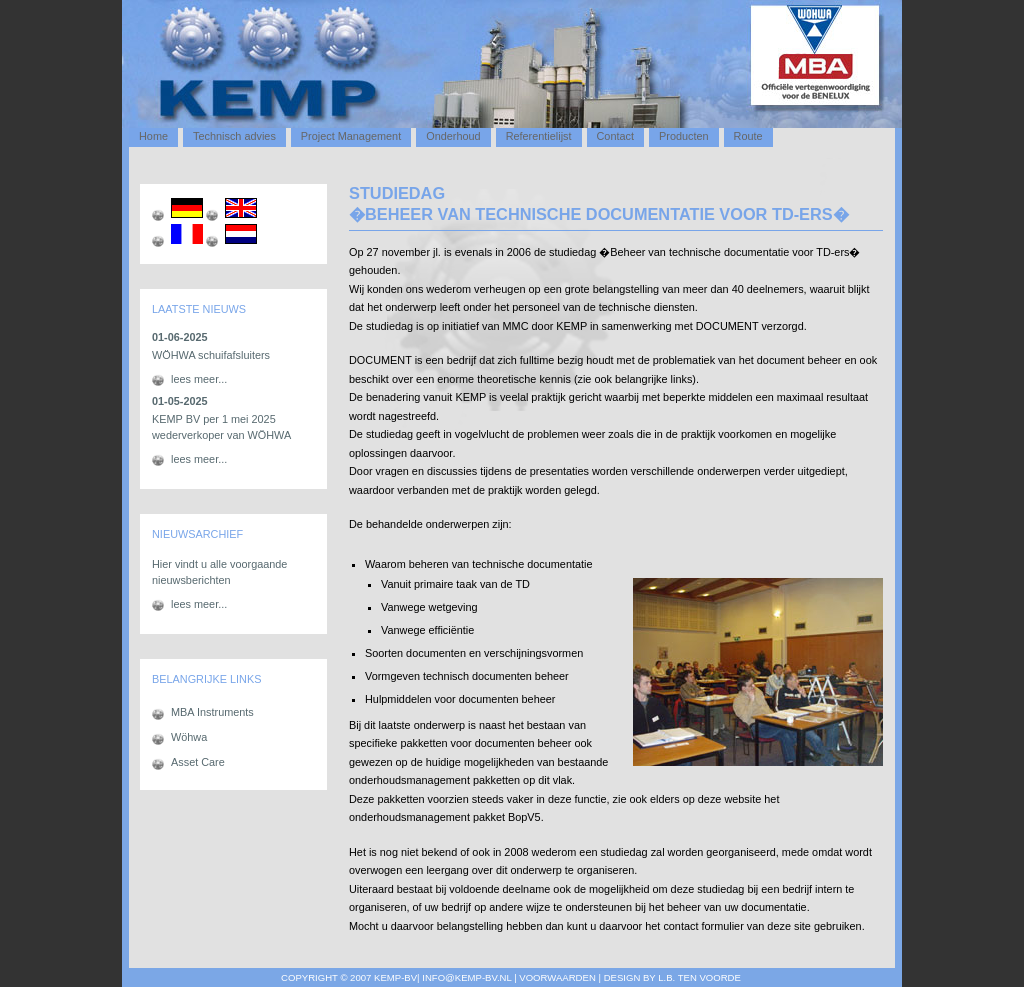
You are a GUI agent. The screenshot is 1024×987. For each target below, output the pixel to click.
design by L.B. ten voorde (672, 977)
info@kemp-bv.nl (466, 977)
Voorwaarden (556, 977)
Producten (684, 136)
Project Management (351, 136)
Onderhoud (453, 136)
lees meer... (199, 379)
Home (153, 136)
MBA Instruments (212, 712)
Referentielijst (539, 136)
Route (748, 136)
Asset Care (198, 762)
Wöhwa (189, 737)
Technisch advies (234, 136)
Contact (615, 136)
